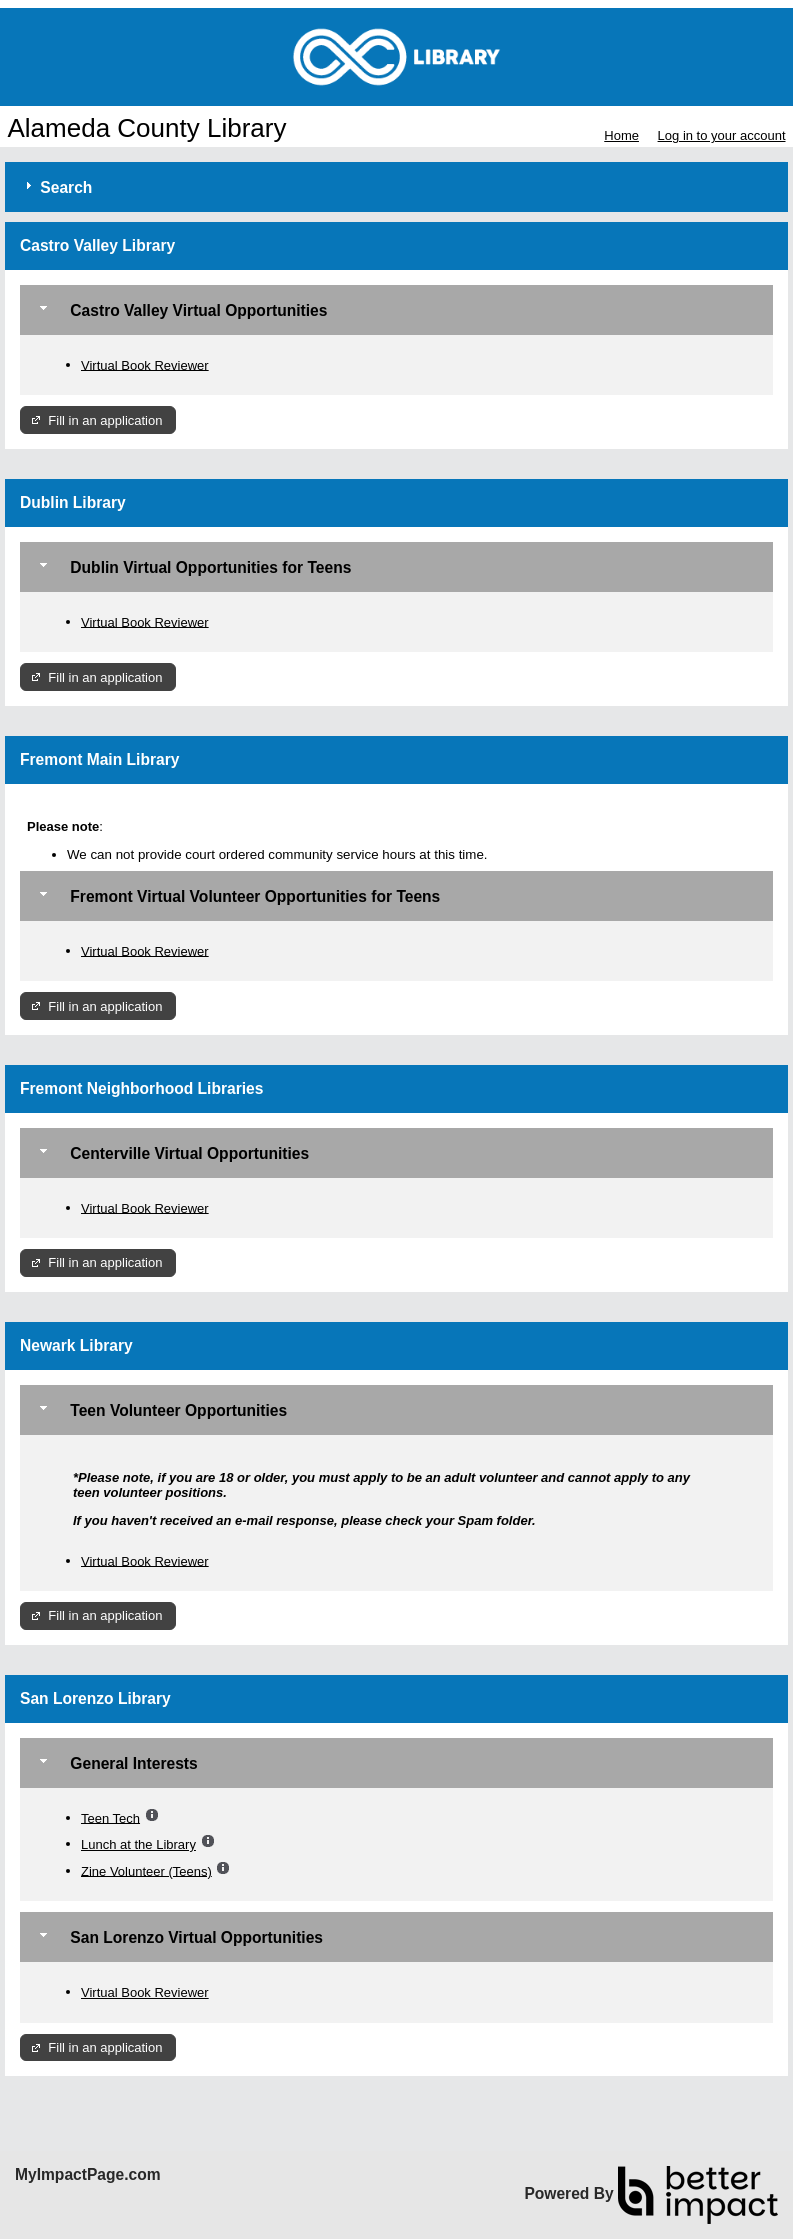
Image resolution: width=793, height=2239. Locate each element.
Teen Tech (110, 1817)
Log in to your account (722, 135)
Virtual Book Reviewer (145, 364)
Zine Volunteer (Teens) (146, 1870)
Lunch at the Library (138, 1844)
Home (621, 135)
